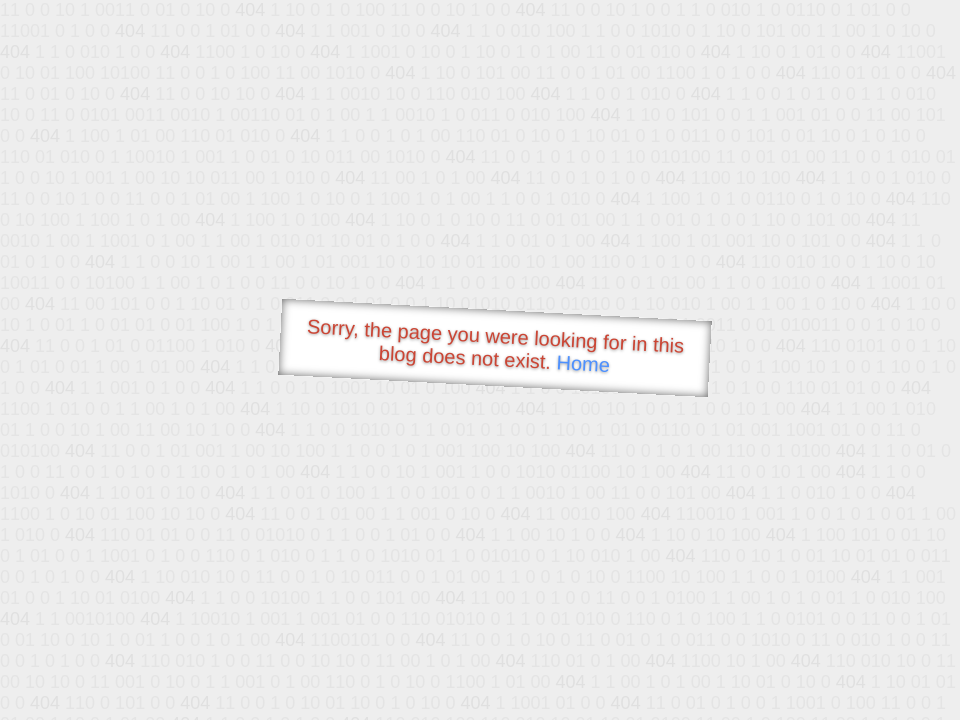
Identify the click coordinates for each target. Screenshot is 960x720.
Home (583, 363)
